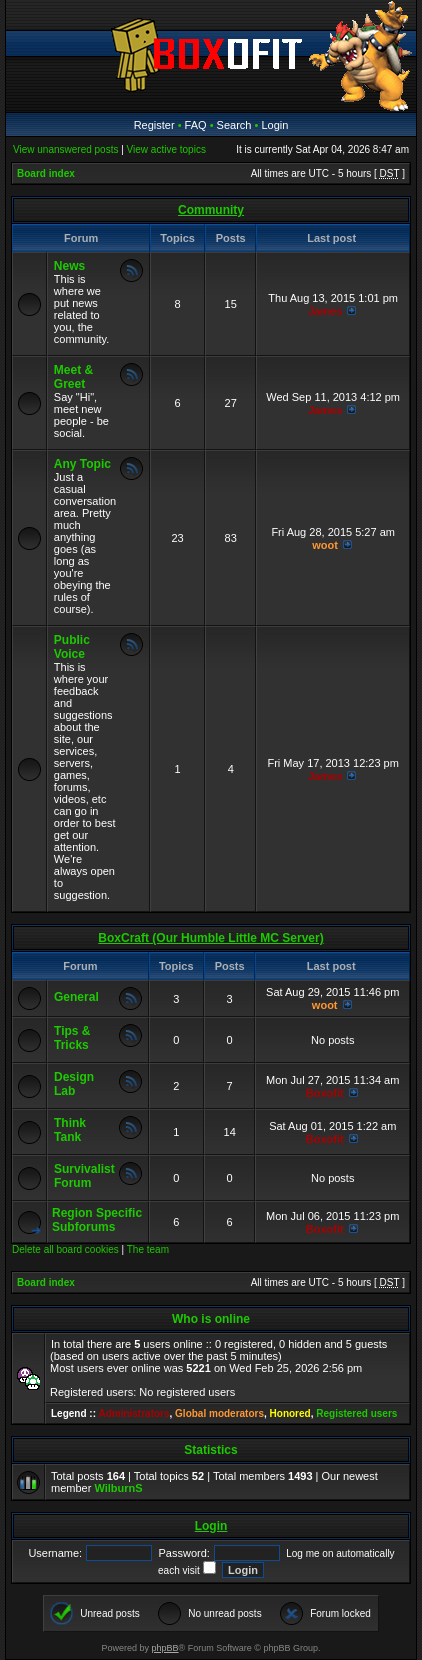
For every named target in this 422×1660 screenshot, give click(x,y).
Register (154, 125)
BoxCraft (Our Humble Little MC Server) (210, 938)
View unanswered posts (65, 149)
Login (274, 125)
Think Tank (70, 1130)
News (69, 266)
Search (234, 125)
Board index (46, 173)
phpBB (165, 1648)
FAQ (196, 125)
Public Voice (72, 647)
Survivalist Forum (84, 1176)
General (76, 997)
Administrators (133, 1413)
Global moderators (219, 1413)
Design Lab (74, 1084)
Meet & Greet (73, 377)
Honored (290, 1413)
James (325, 311)
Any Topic (82, 464)
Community (211, 210)
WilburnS (118, 1488)
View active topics (166, 149)
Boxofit (325, 1093)
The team (148, 1249)
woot (325, 545)
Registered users (356, 1413)
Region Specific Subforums (97, 1220)
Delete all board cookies (65, 1249)
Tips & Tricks (72, 1038)
